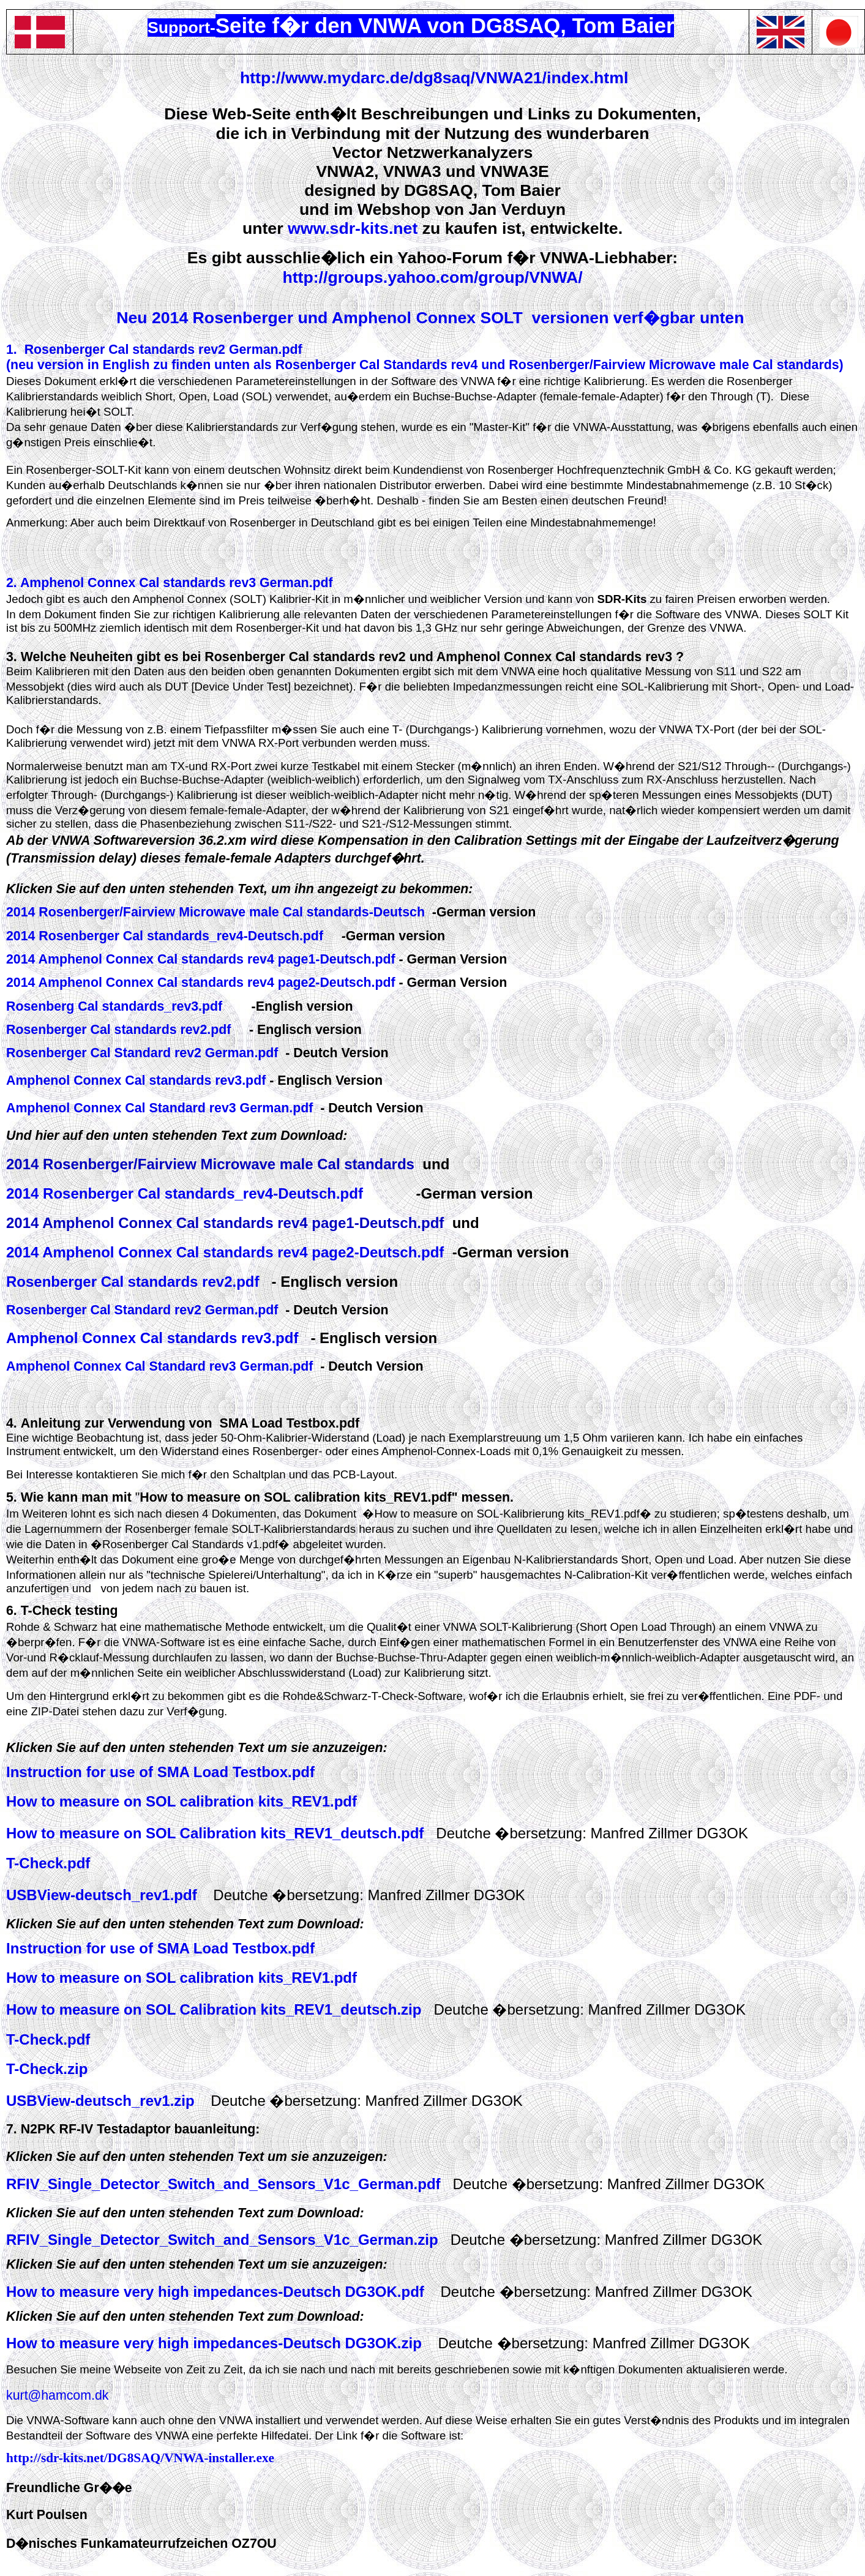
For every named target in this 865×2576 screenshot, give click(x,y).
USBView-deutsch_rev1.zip (100, 2100)
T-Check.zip (47, 2069)
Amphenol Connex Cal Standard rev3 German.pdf (161, 1108)
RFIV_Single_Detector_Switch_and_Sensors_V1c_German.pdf (223, 2184)
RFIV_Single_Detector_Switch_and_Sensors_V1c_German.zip (222, 2239)
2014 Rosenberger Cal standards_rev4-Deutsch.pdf (164, 936)
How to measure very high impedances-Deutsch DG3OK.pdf (215, 2291)
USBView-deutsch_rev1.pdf (101, 1895)
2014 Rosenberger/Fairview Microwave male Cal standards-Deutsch (215, 912)
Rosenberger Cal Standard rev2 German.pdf (142, 1053)
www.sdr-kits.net (353, 228)
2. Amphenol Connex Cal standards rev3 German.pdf (169, 582)
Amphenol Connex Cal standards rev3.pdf (137, 1080)
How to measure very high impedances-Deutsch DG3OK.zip (214, 2343)
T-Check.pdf (48, 2039)
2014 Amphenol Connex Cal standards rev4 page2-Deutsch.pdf (202, 982)
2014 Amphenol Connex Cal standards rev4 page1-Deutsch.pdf (202, 959)
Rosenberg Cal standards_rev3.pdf (116, 1006)
